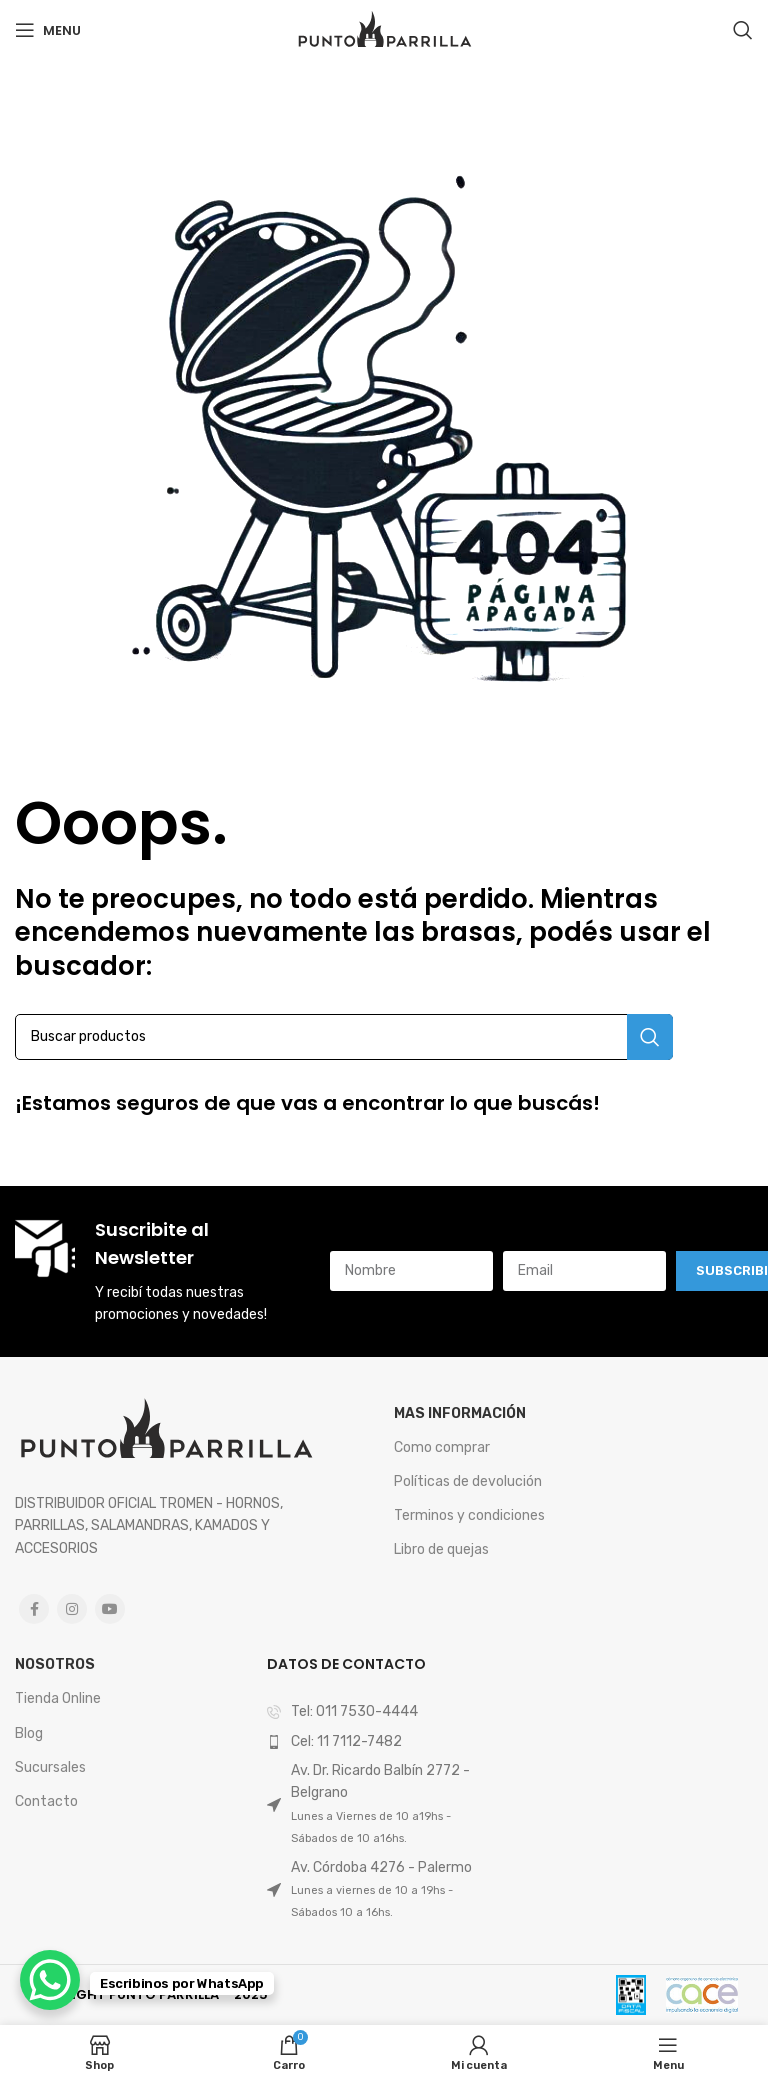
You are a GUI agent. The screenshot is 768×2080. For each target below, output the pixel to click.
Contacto (46, 1801)
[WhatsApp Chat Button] (50, 1980)
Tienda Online (58, 1698)
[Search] (743, 30)
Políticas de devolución (468, 1481)
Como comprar (442, 1447)
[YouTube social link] (110, 1609)
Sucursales (50, 1767)
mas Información (460, 1413)
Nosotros (55, 1664)
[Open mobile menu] (48, 30)
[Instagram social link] (72, 1609)
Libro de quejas (441, 1549)
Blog (29, 1733)
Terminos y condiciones (469, 1515)
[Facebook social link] (34, 1609)
